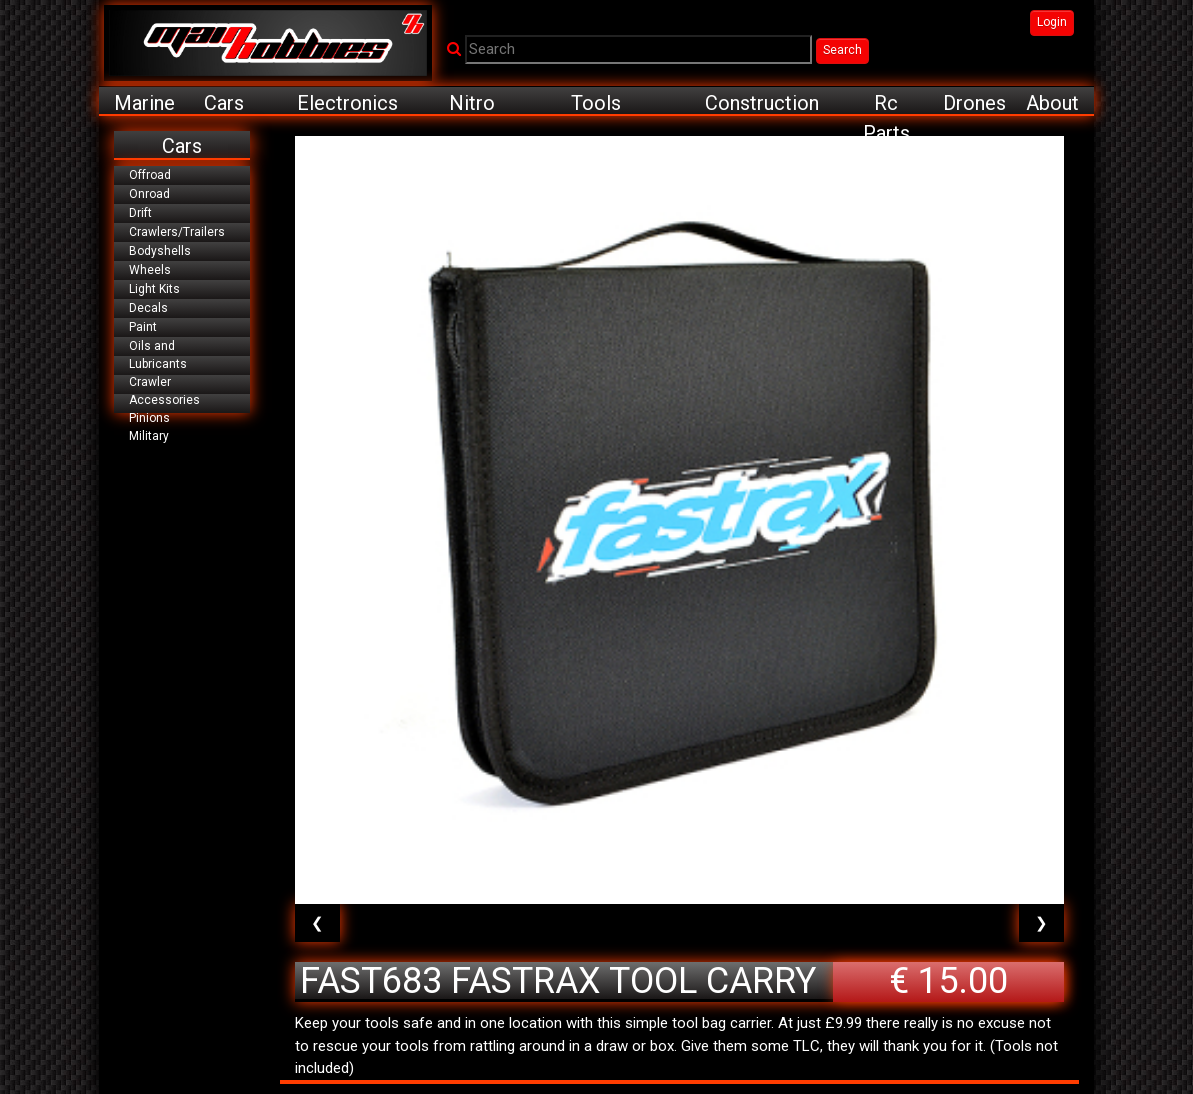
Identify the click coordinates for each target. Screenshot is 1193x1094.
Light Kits (154, 289)
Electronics (347, 103)
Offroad (150, 175)
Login (1052, 22)
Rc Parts (886, 103)
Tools (596, 103)
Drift (140, 213)
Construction (762, 103)
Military (149, 436)
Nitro (472, 103)
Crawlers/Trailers (177, 232)
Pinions (149, 418)
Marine (144, 103)
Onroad (149, 194)
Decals (148, 308)
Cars (224, 103)
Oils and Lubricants (158, 355)
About (1052, 103)
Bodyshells (160, 251)
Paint (143, 327)
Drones (974, 103)
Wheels (150, 270)
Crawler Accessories (164, 391)
